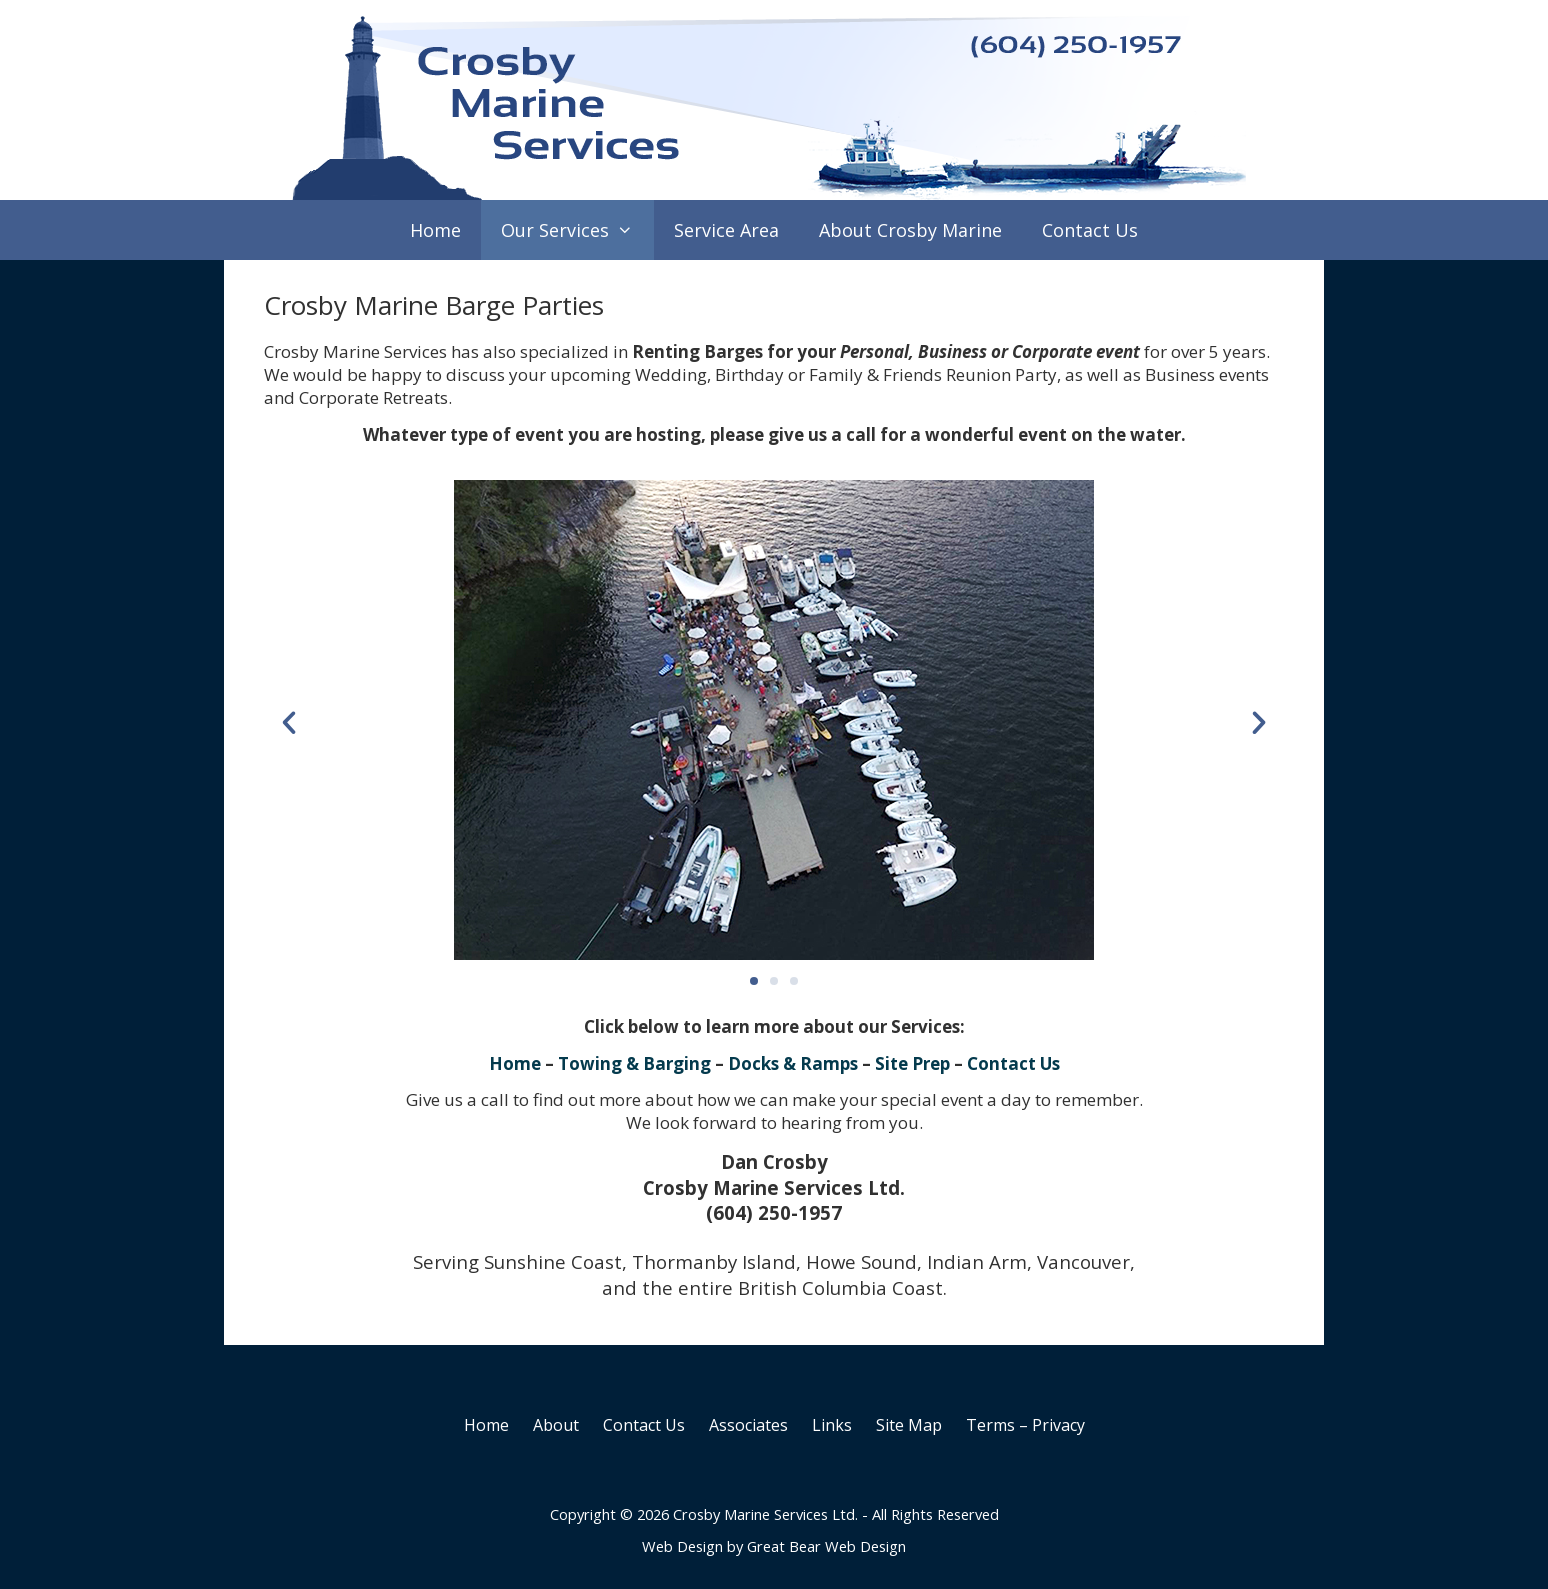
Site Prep (912, 1063)
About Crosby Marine (910, 230)
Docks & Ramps (793, 1063)
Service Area (726, 230)
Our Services (577, 230)
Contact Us (1090, 230)
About (556, 1425)
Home (435, 230)
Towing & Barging (634, 1063)
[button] (289, 723)
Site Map (909, 1425)
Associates (748, 1425)
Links (832, 1425)
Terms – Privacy (1025, 1425)
